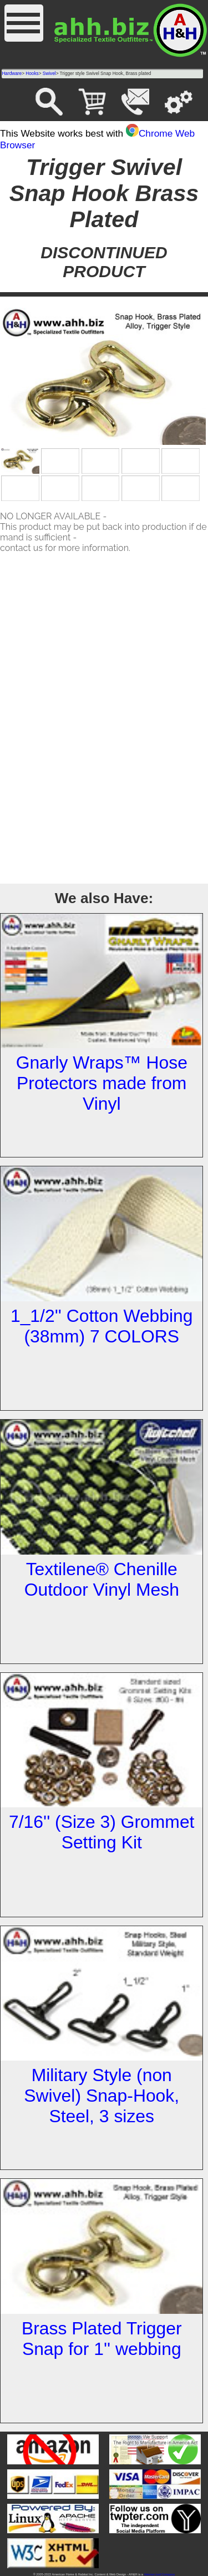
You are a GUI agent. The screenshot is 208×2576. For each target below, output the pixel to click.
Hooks (32, 73)
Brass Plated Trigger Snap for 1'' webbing (102, 2338)
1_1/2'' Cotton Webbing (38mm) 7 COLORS (102, 1326)
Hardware (12, 73)
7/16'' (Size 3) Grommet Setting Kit (101, 1832)
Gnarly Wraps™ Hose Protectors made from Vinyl (101, 1083)
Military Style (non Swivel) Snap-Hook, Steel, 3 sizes (101, 2095)
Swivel (49, 73)
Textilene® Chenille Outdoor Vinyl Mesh (101, 1579)
